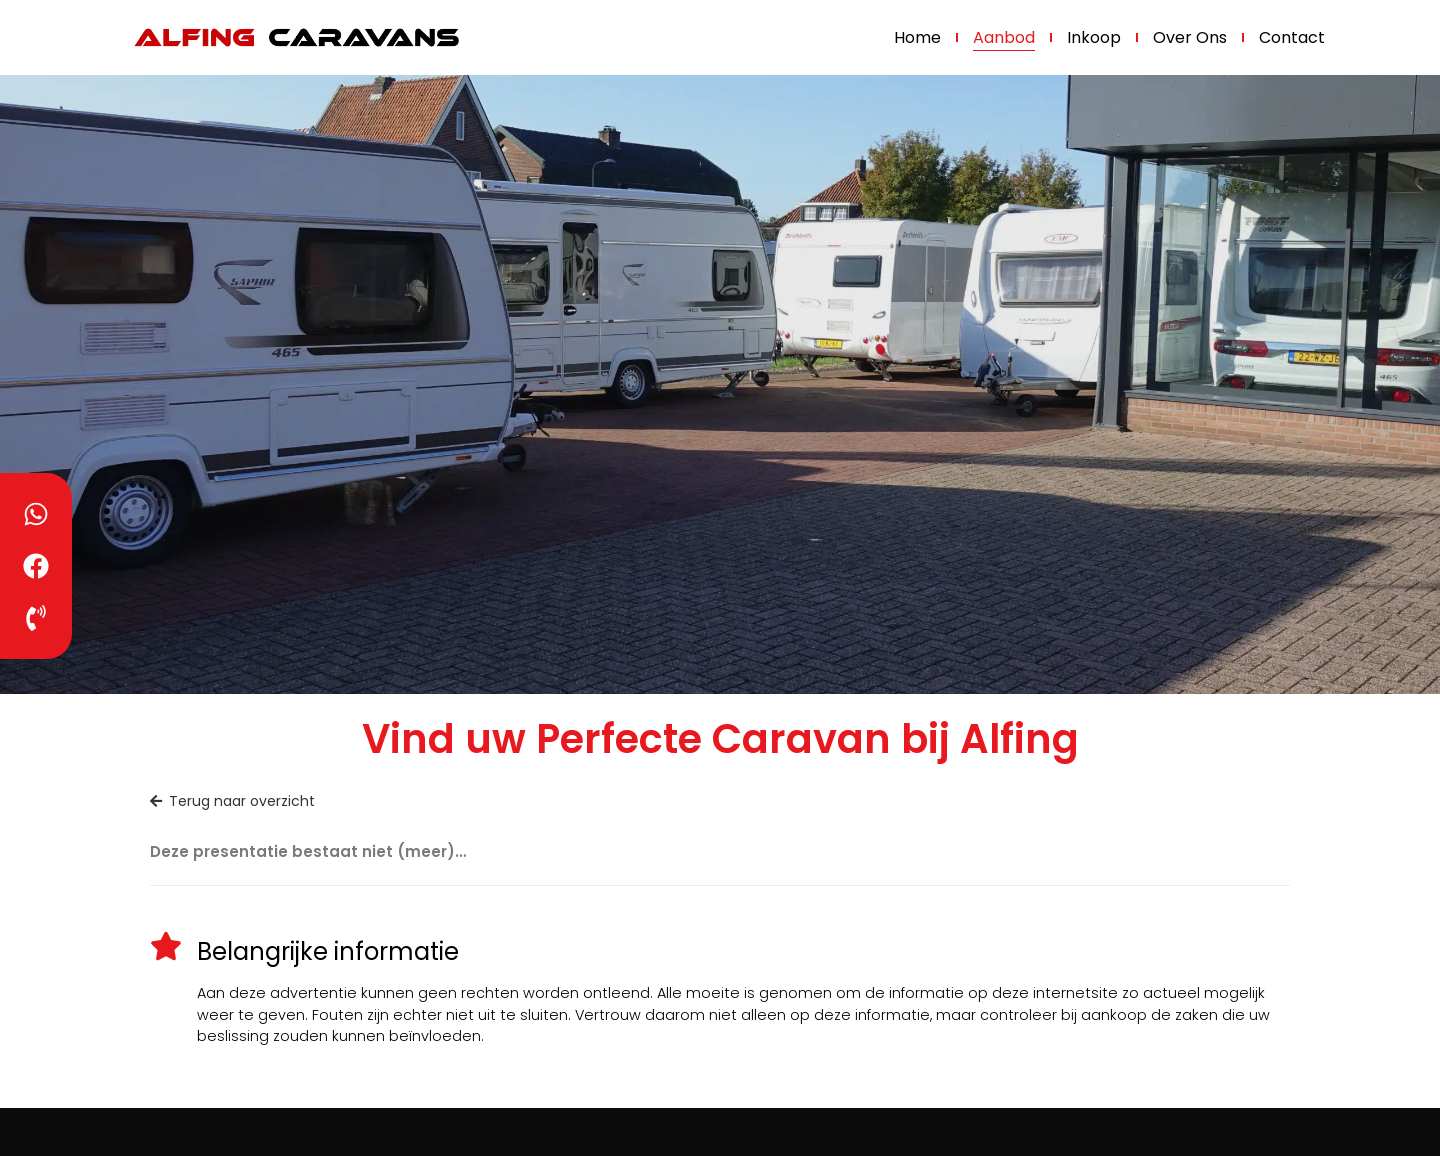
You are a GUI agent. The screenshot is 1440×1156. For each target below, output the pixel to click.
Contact (1292, 37)
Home (917, 37)
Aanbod (1004, 37)
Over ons (1190, 37)
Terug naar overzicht (232, 801)
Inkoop (1094, 37)
